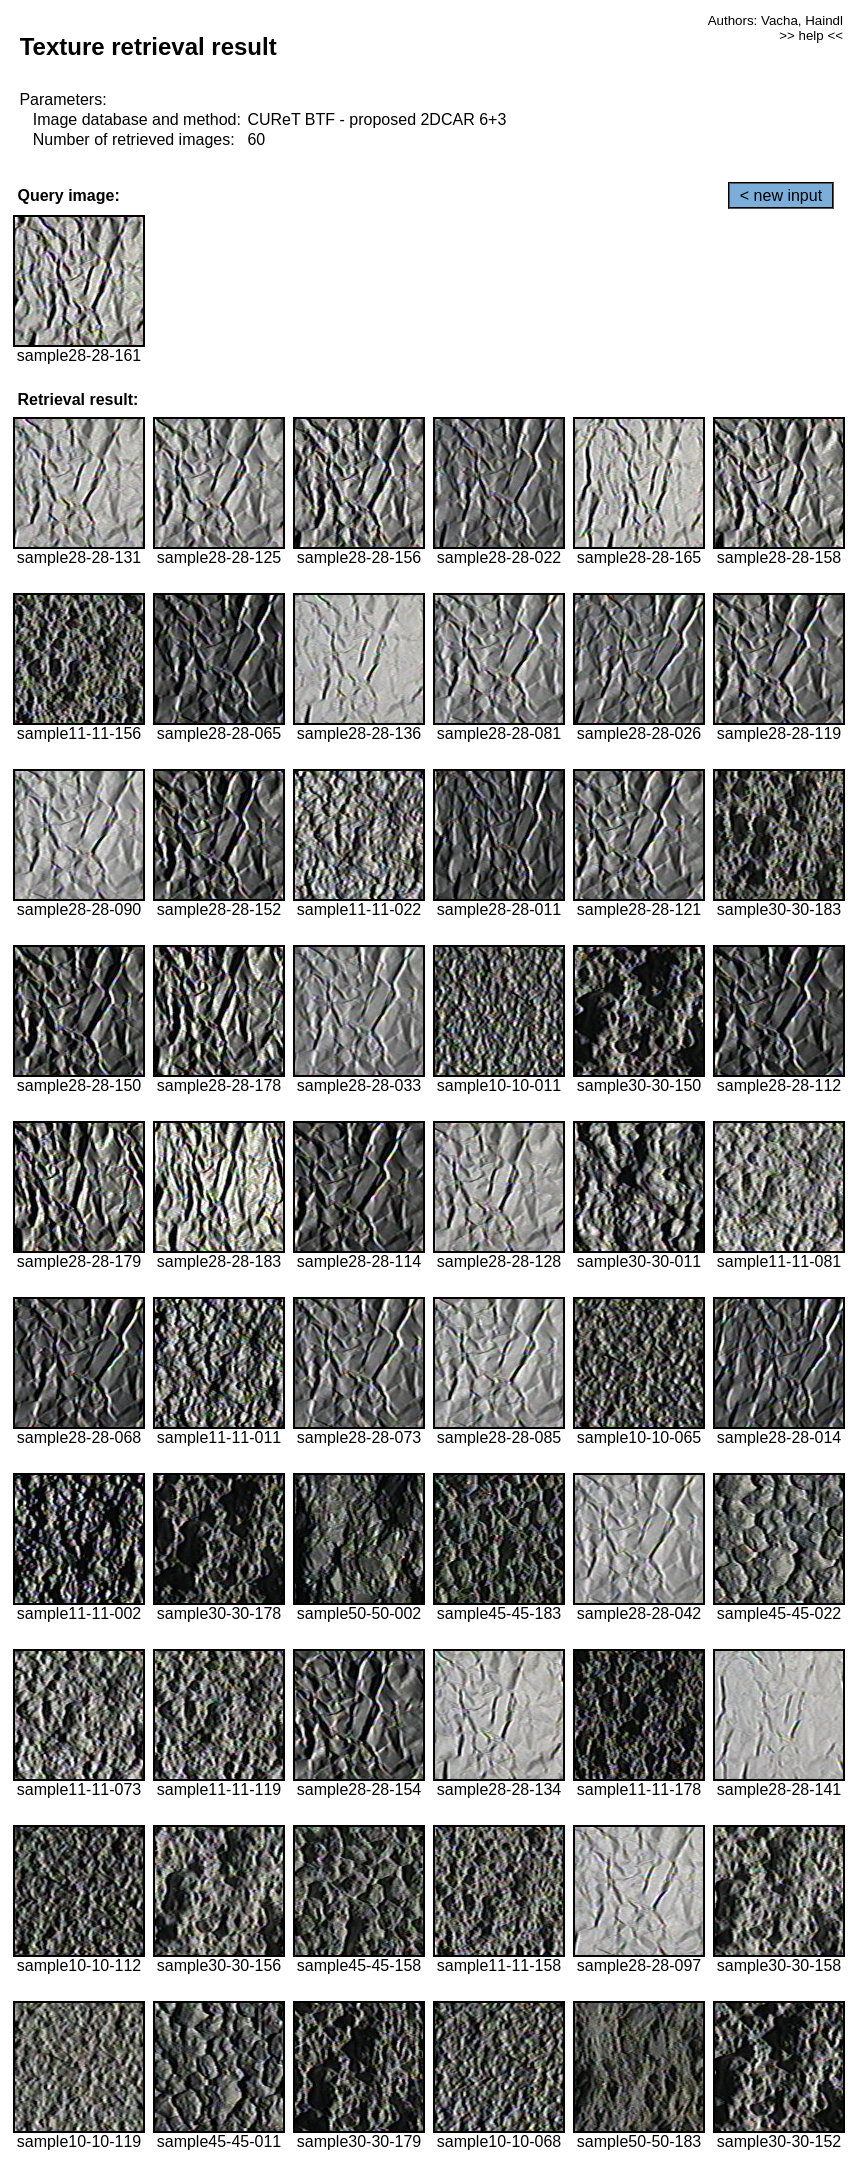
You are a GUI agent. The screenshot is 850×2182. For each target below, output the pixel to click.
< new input (781, 195)
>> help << (811, 35)
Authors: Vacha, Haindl (775, 20)
